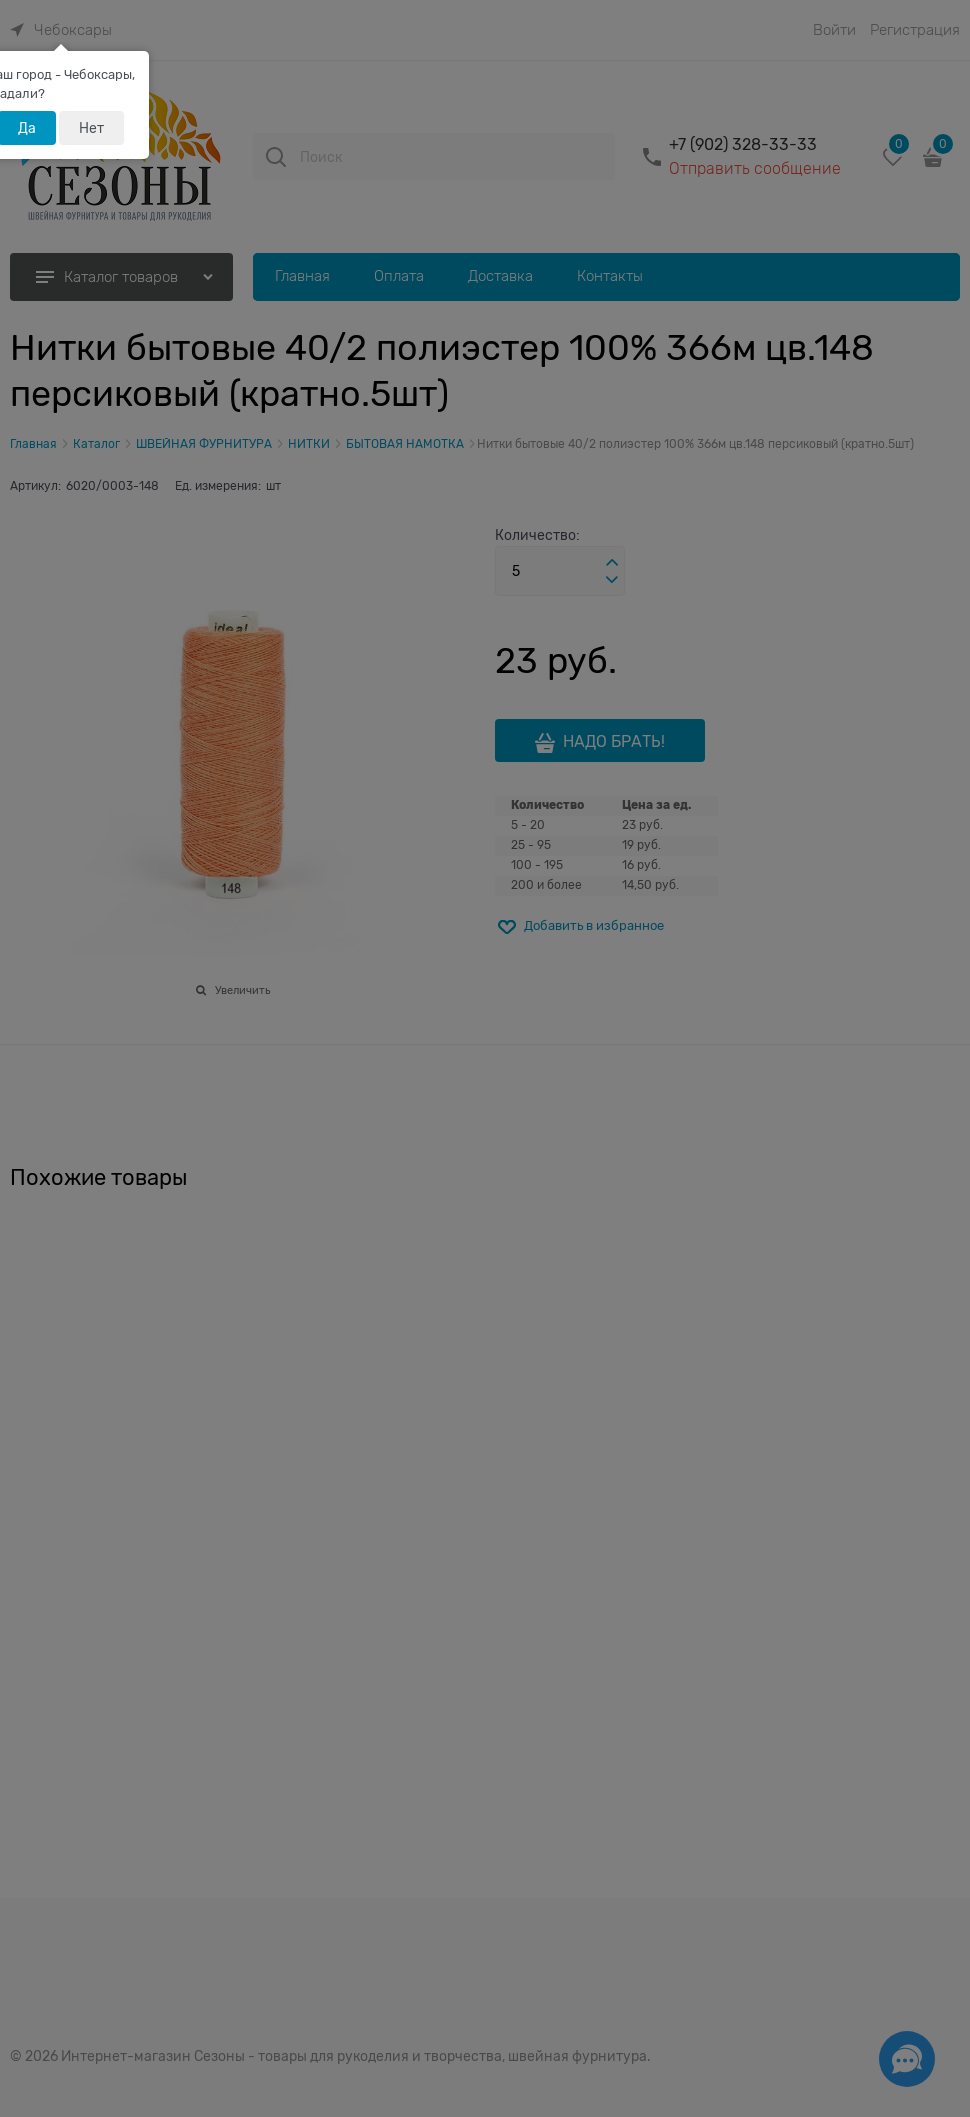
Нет (91, 128)
